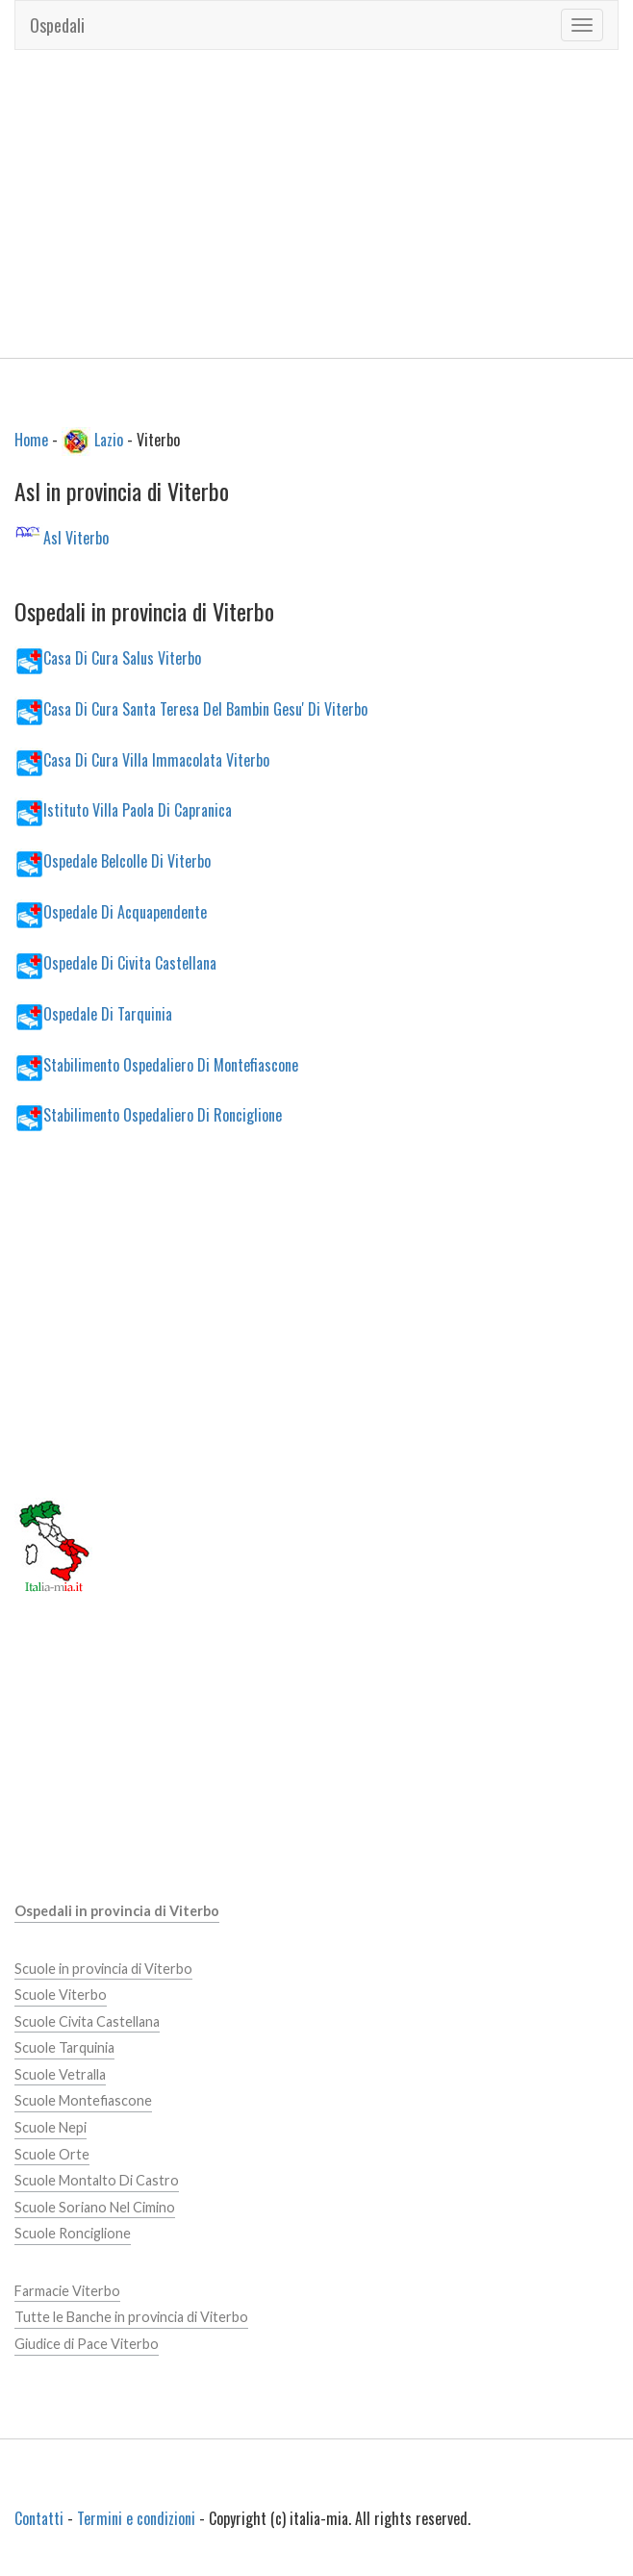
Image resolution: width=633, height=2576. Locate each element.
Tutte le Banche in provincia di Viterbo (131, 2317)
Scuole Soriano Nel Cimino (94, 2207)
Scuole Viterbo (60, 1994)
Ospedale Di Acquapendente (125, 911)
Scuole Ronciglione (72, 2233)
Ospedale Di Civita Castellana (129, 962)
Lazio (108, 438)
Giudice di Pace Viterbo (86, 2344)
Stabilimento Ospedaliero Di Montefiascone (170, 1063)
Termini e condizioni (136, 2518)
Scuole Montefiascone (83, 2100)
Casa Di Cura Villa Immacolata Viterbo (156, 758)
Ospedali (57, 25)
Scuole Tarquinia (64, 2047)
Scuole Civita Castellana (87, 2021)
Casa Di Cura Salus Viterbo (122, 657)
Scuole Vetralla (60, 2074)
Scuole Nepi (50, 2127)
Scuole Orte (51, 2154)
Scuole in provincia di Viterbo (103, 1968)
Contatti (38, 2518)
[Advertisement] (316, 204)
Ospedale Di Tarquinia (107, 1012)
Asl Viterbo (76, 537)
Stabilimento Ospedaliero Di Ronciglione (162, 1114)
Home (31, 438)
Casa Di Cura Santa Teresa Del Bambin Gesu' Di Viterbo (205, 708)
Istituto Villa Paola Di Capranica (137, 809)
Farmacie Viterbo (67, 2291)
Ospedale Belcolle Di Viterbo (127, 860)
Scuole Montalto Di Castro (96, 2180)
